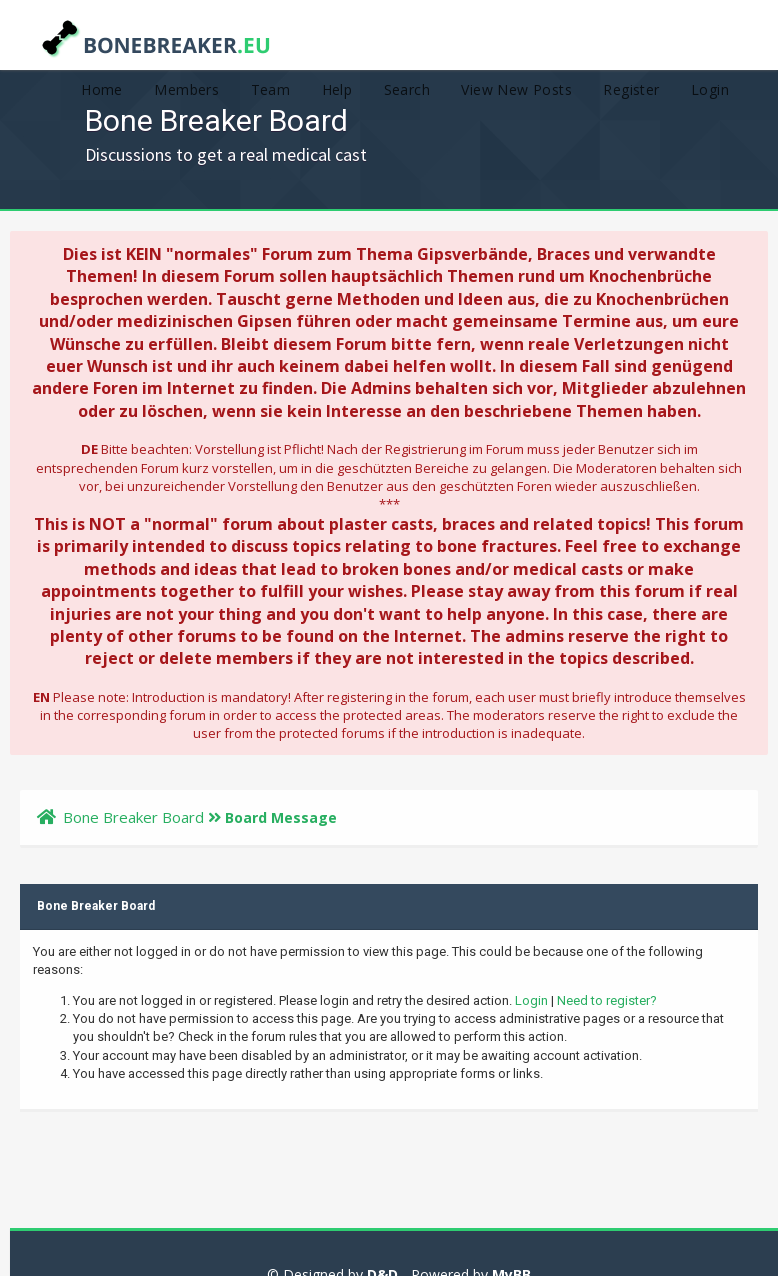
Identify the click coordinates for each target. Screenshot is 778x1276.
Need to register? (607, 1000)
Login (710, 89)
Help (337, 89)
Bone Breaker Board (133, 817)
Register (631, 89)
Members (186, 89)
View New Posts (516, 89)
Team (271, 89)
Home (102, 89)
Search (407, 89)
